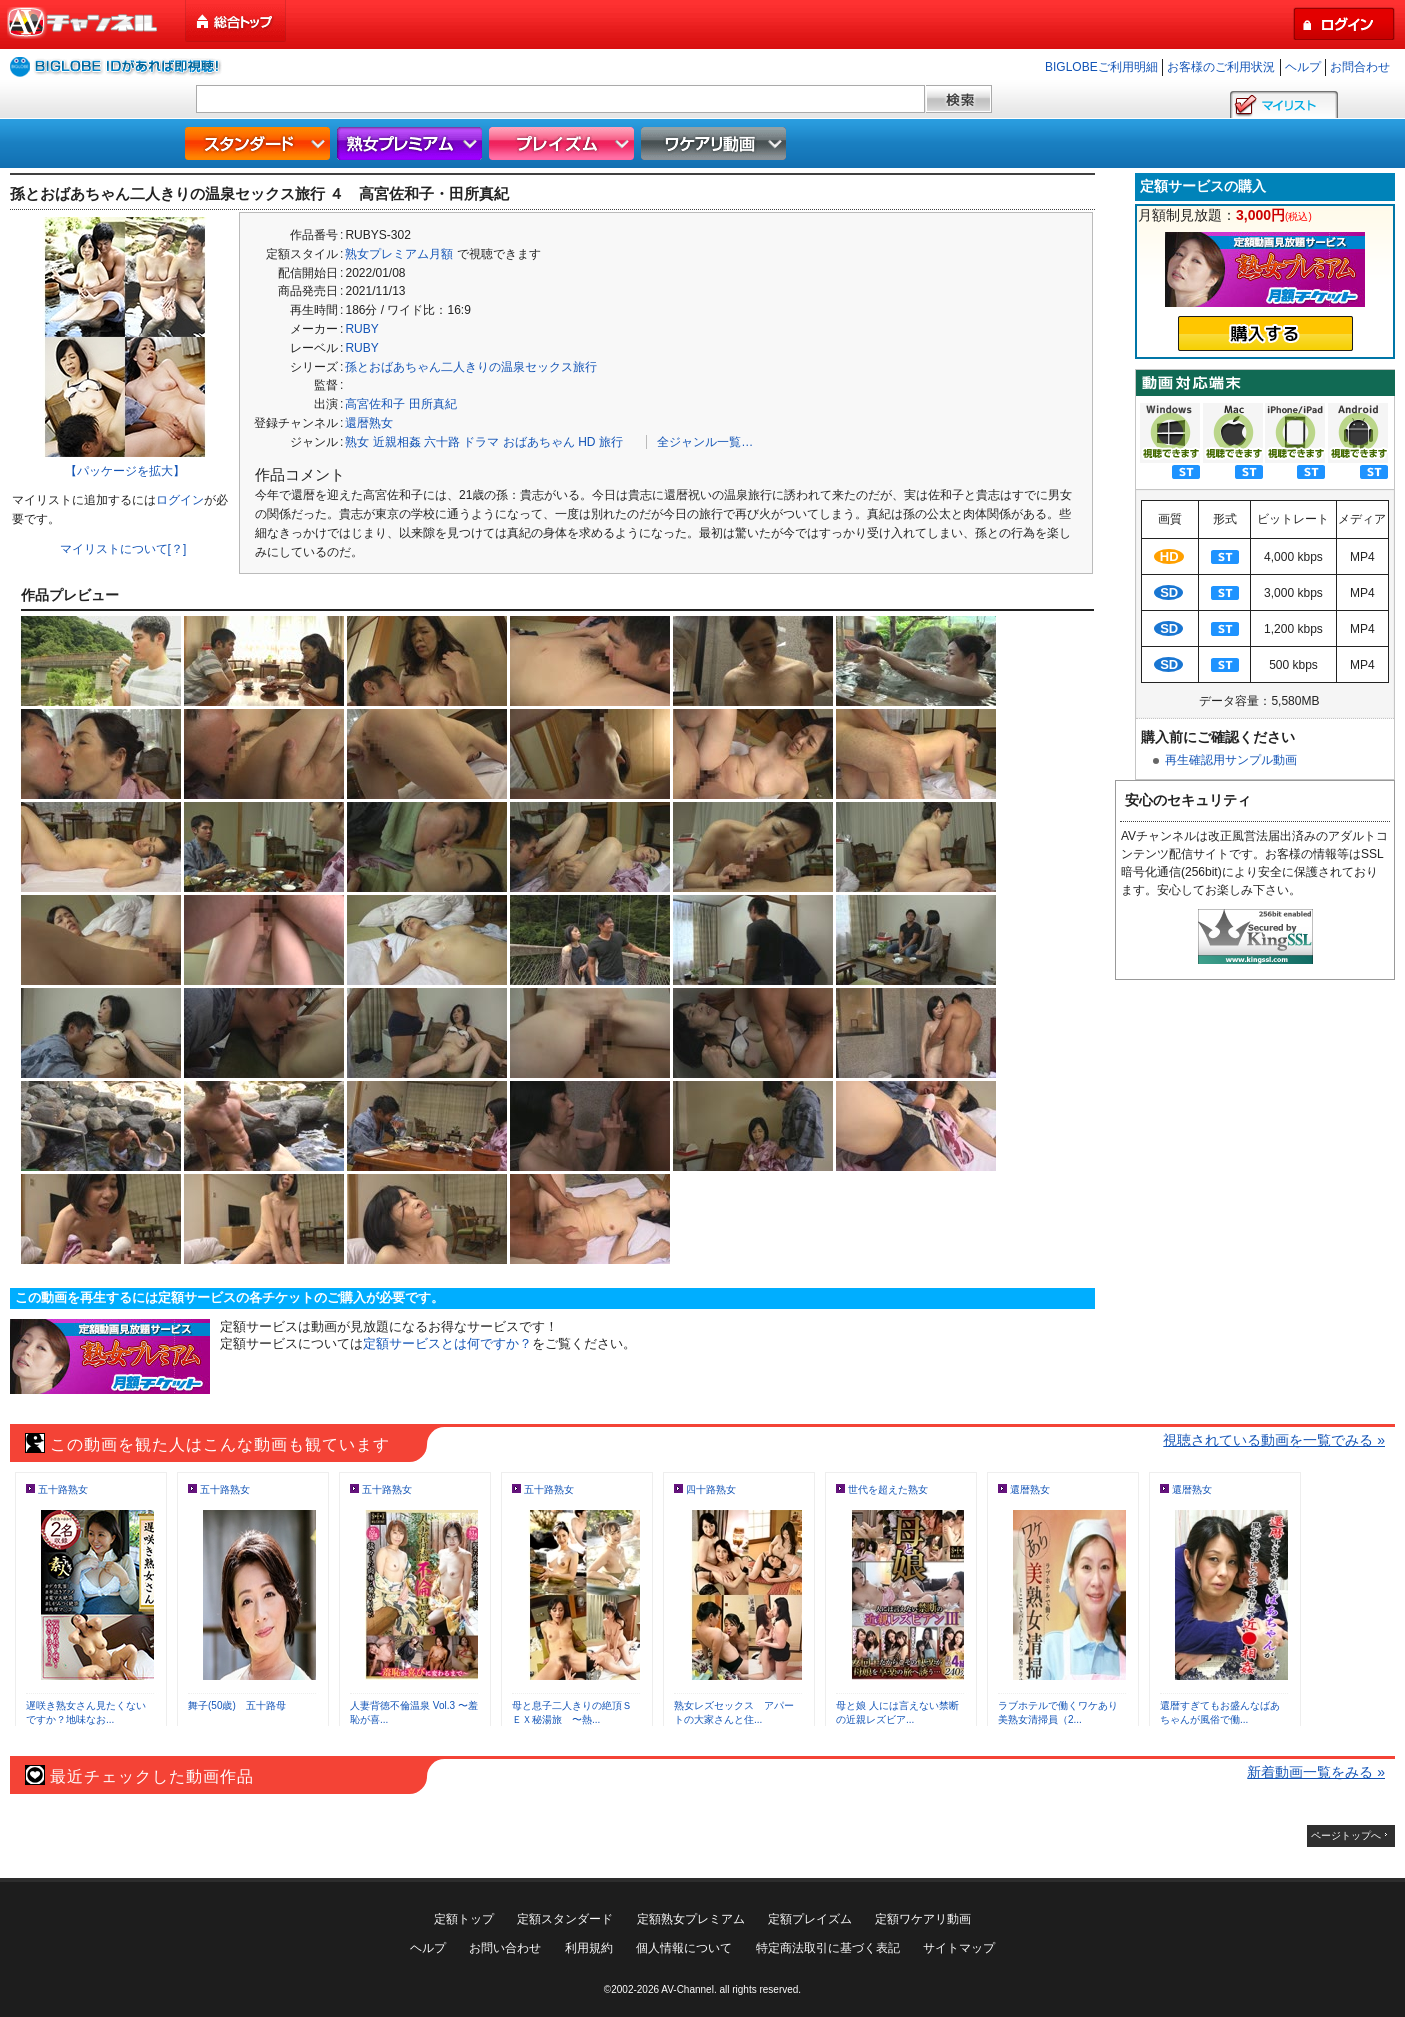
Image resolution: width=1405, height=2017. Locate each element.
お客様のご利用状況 (1221, 67)
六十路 (442, 442)
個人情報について (684, 1948)
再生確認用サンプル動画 (1231, 760)
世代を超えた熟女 (888, 1489)
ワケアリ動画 (716, 143)
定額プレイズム (810, 1919)
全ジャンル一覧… (705, 442)
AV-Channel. (688, 1989)
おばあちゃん (539, 442)
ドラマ (481, 442)
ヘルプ (1303, 67)
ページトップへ (1346, 1835)
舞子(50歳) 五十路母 (237, 1705)
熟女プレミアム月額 (399, 254)
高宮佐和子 (375, 404)
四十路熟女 (711, 1489)
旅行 (611, 442)
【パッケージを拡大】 (125, 471)
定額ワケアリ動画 (923, 1919)
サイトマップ (959, 1948)
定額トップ (464, 1919)
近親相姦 (397, 442)
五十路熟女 (63, 1489)
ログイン (180, 500)
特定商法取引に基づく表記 (828, 1948)
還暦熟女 (369, 423)
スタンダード (260, 143)
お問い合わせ (505, 1948)
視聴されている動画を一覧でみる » (1274, 1440)
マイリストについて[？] (123, 549)
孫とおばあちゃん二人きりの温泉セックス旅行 (471, 367)
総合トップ (237, 21)
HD (586, 442)
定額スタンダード (565, 1919)
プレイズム (564, 143)
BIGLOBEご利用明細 (1101, 67)
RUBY (361, 329)
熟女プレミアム (412, 143)
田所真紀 (433, 404)
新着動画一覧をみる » (1316, 1772)
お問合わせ (1360, 67)
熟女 (357, 442)
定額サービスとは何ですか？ (447, 1343)
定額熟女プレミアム (691, 1919)
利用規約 (589, 1948)
